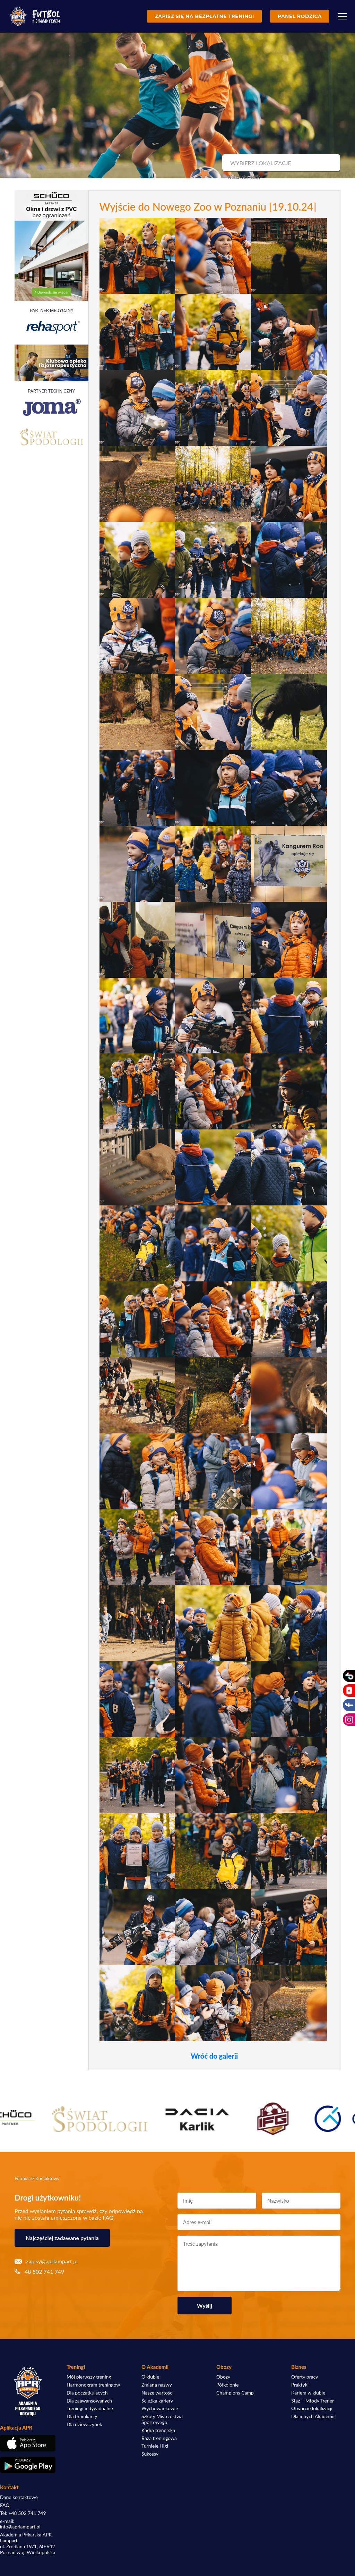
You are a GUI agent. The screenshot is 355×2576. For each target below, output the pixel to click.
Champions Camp (235, 2393)
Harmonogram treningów (93, 2385)
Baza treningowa (159, 2438)
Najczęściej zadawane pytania (62, 2238)
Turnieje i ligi (154, 2446)
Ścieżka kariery (157, 2401)
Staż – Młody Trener (312, 2401)
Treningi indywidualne (90, 2408)
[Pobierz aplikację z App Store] (27, 2443)
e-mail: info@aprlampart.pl (20, 2524)
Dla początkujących (87, 2393)
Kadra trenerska (158, 2430)
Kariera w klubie (308, 2393)
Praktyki (300, 2385)
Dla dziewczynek (84, 2424)
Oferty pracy (304, 2377)
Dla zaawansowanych (89, 2401)
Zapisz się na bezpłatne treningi (204, 16)
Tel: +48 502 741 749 (23, 2513)
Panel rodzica (300, 16)
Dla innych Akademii (313, 2416)
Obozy (223, 2377)
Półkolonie (227, 2385)
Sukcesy (149, 2454)
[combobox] (280, 163)
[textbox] (280, 163)
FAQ (5, 2505)
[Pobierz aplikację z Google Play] (27, 2465)
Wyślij (204, 2305)
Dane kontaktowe (19, 2497)
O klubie (150, 2377)
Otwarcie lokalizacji (311, 2408)
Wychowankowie (159, 2408)
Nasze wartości (157, 2393)
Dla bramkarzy (82, 2416)
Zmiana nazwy (156, 2385)
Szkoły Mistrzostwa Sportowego (162, 2419)
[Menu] (342, 16)
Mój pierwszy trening (89, 2377)
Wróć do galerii (214, 2056)
